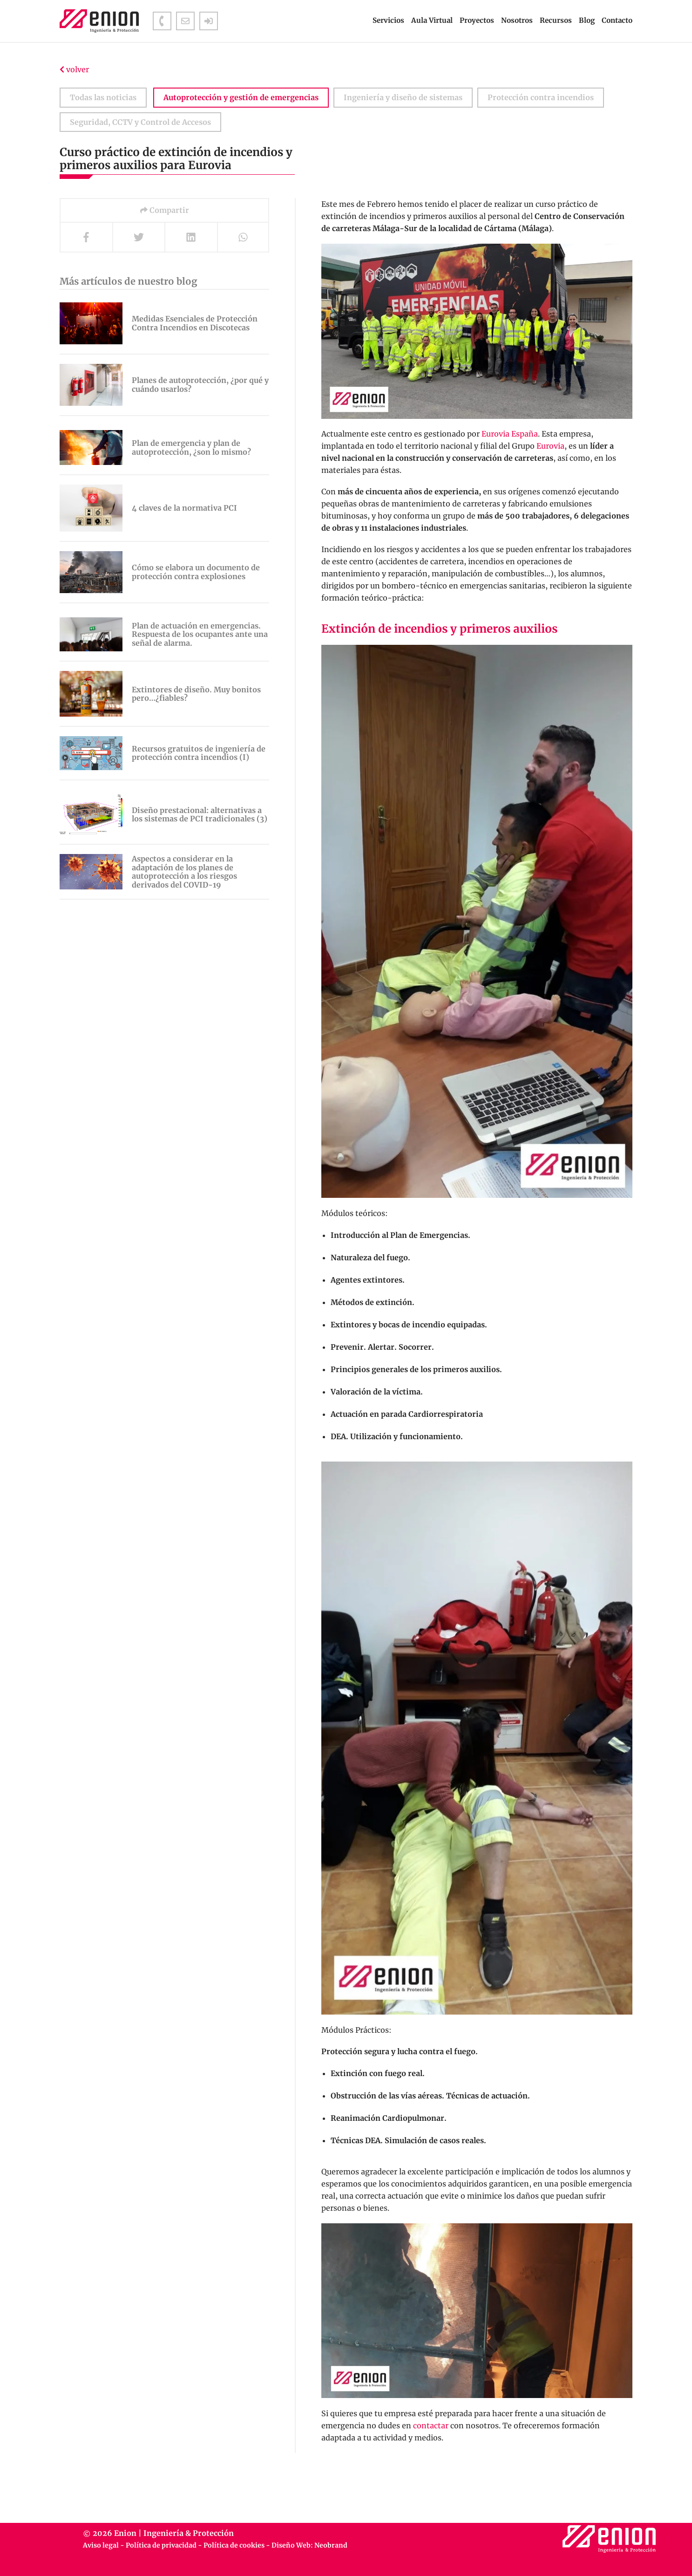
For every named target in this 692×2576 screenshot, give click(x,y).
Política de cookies (234, 2545)
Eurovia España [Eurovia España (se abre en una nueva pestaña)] (510, 433)
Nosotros (517, 20)
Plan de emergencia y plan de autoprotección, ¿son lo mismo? (191, 447)
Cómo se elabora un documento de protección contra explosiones (196, 572)
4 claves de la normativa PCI (184, 508)
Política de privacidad (161, 2545)
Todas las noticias (103, 97)
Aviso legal (101, 2545)
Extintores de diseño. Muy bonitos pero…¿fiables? (196, 694)
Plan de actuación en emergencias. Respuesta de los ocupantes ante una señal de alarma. (200, 634)
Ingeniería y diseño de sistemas (403, 97)
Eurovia (550, 446)
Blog (587, 20)
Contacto (617, 20)
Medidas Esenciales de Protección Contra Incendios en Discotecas (195, 323)
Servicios (388, 20)
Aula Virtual (432, 20)
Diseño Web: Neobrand (309, 2545)
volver (74, 69)
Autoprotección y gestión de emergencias (241, 97)
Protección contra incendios (541, 97)
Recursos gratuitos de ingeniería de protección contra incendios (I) (198, 753)
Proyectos (477, 20)
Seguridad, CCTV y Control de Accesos (140, 122)
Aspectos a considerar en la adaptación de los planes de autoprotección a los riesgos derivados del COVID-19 (184, 871)
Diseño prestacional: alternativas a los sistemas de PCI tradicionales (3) (199, 814)
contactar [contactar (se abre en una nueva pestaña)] (430, 2425)
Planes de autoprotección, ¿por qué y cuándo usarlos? (200, 384)
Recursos (556, 20)
